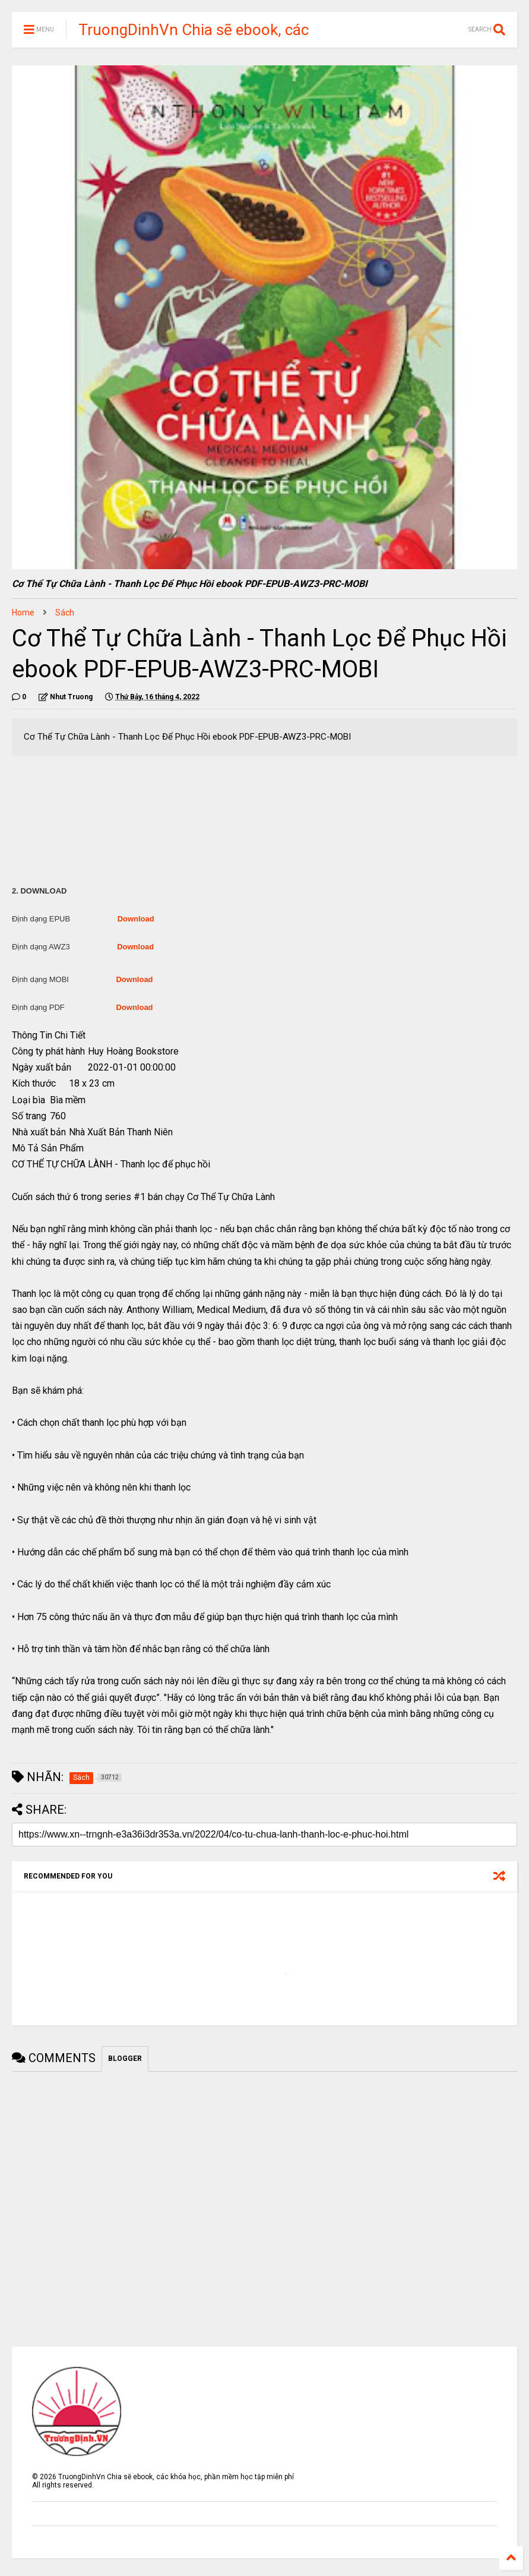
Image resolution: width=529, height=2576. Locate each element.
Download (136, 918)
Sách (64, 612)
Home (23, 612)
